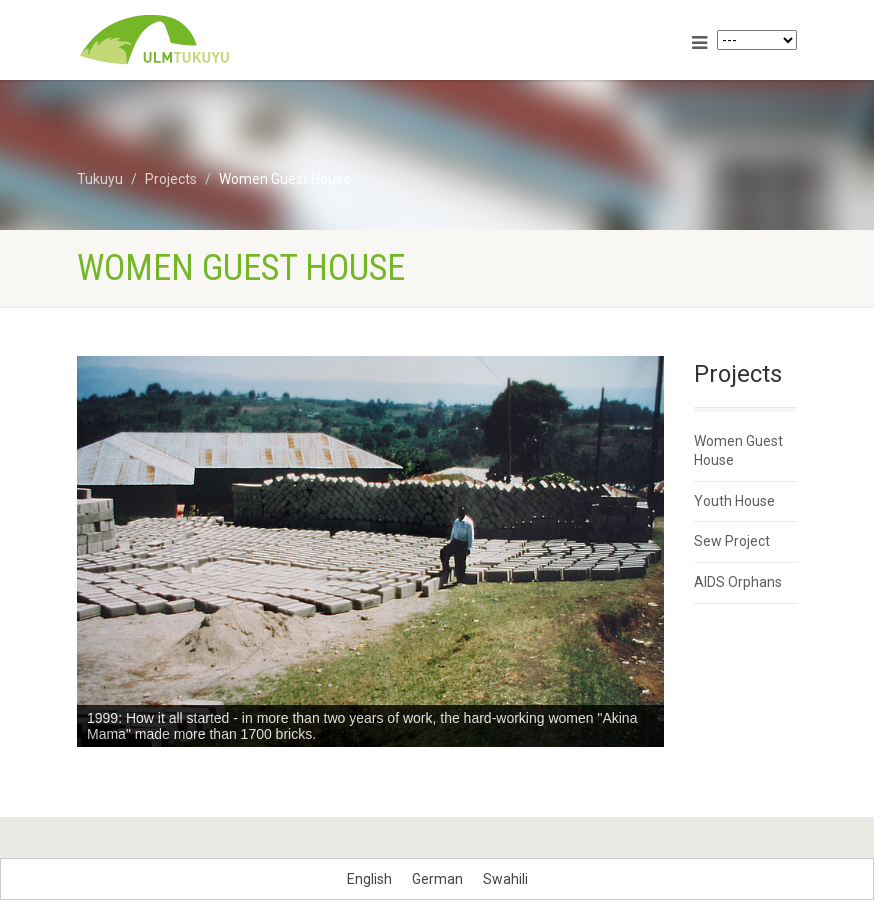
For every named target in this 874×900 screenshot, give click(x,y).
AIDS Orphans (738, 582)
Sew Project (732, 541)
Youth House (734, 501)
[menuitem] (369, 879)
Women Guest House (738, 451)
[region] (370, 551)
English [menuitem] (369, 879)
